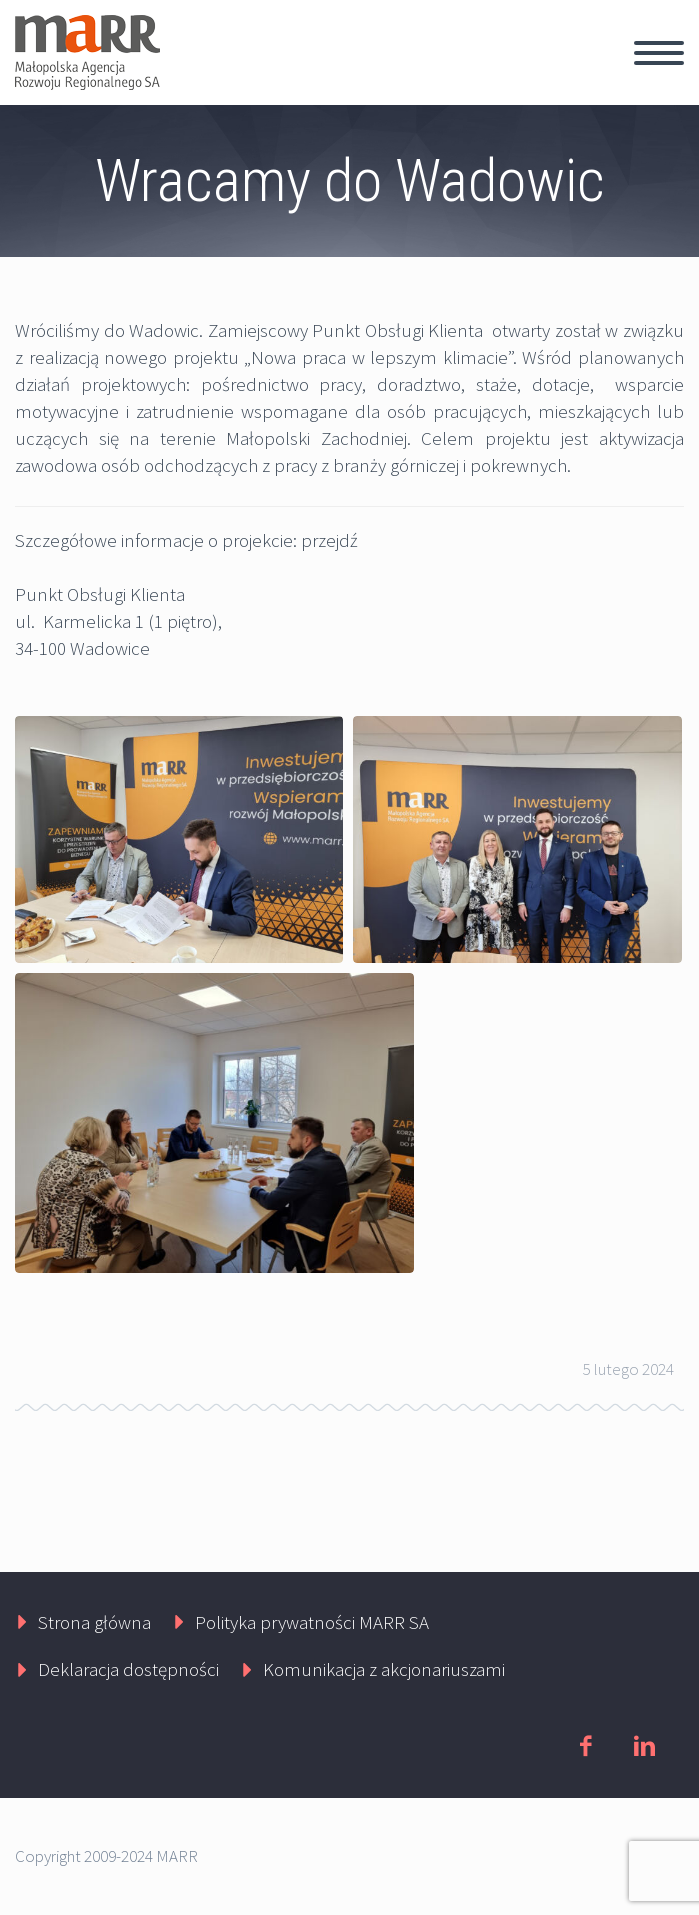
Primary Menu (659, 53)
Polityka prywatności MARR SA (312, 1622)
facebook (585, 1746)
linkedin (644, 1746)
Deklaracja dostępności (128, 1669)
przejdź (329, 540)
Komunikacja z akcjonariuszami (384, 1669)
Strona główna (94, 1622)
